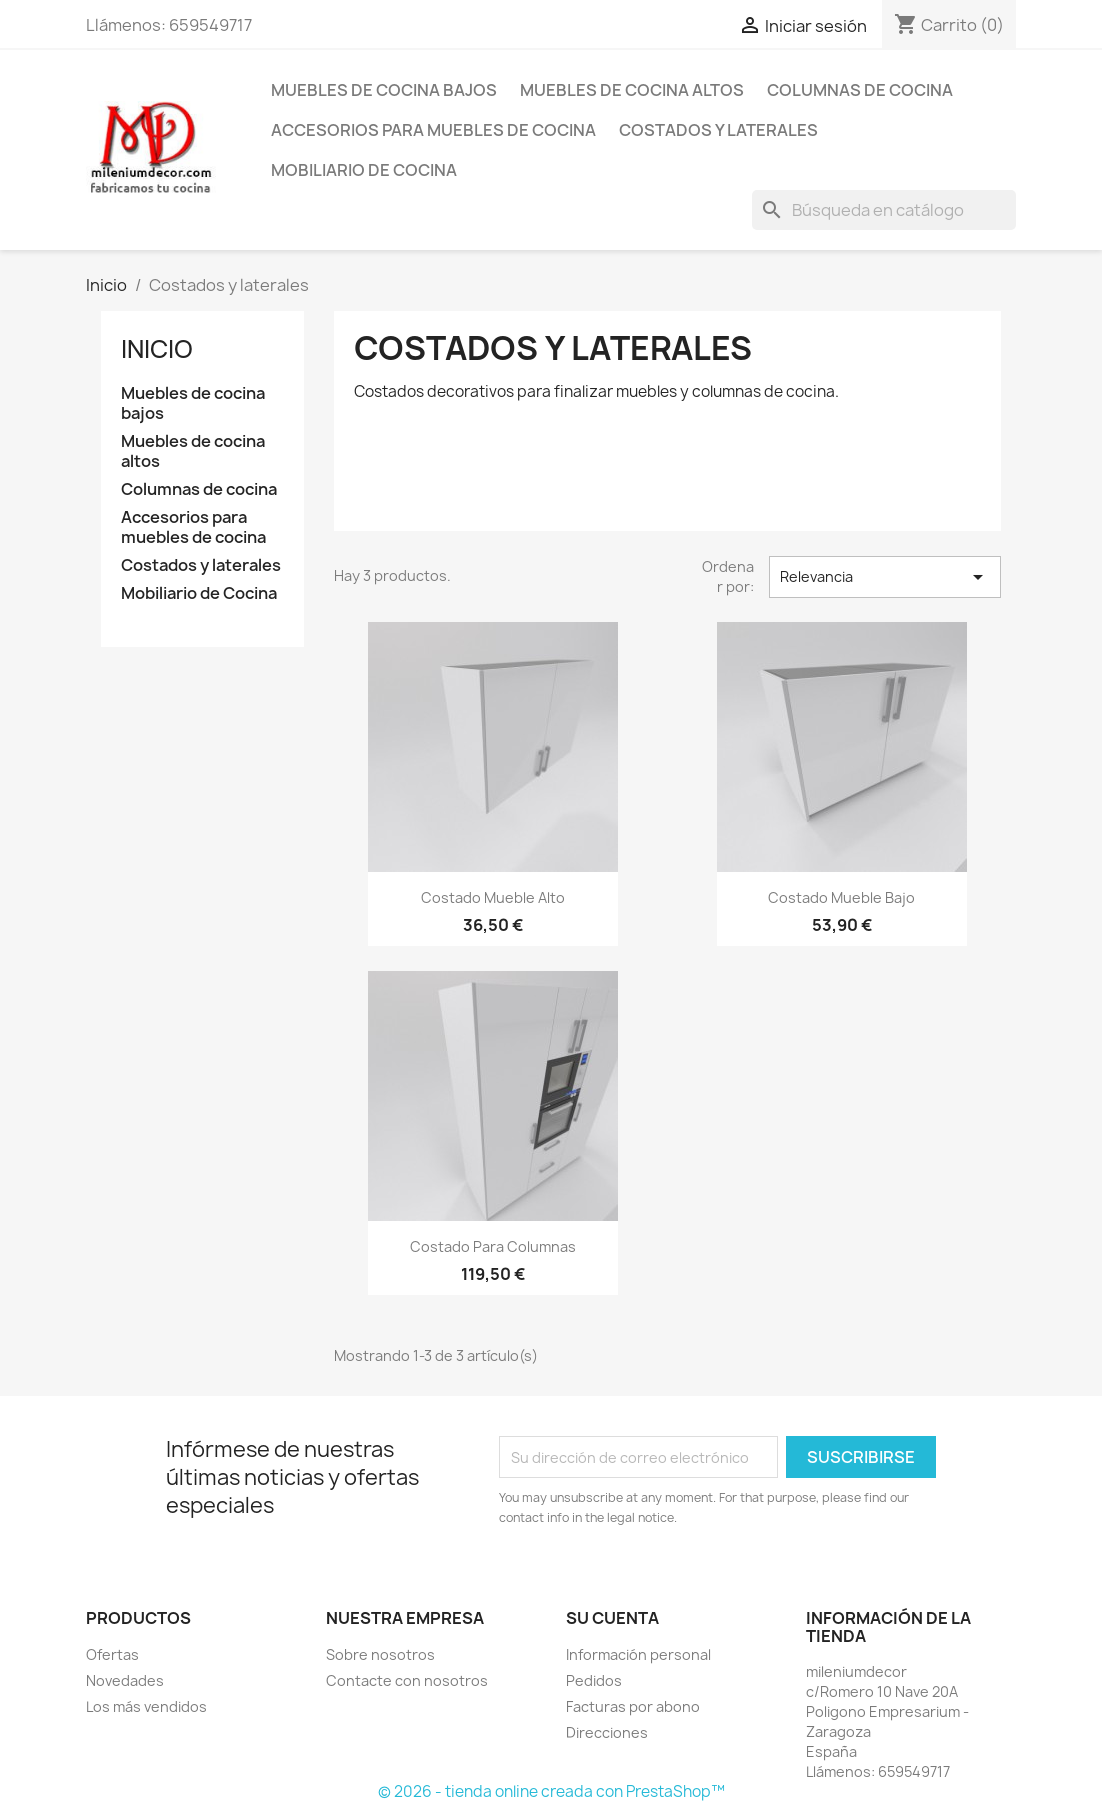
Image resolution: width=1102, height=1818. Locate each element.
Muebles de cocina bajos (384, 90)
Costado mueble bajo (841, 897)
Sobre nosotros (380, 1654)
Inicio (157, 349)
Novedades (125, 1680)
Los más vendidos (146, 1706)
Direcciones (607, 1732)
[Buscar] (884, 210)
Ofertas (112, 1654)
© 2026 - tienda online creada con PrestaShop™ (551, 1791)
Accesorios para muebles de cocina (433, 130)
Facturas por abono (633, 1706)
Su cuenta (612, 1618)
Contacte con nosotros (407, 1680)
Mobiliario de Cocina (364, 170)
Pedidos (594, 1680)
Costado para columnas (493, 1246)
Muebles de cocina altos (632, 90)
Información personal (638, 1654)
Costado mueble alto (493, 897)
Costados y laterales (718, 130)
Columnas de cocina (860, 90)
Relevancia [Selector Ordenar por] (885, 577)
